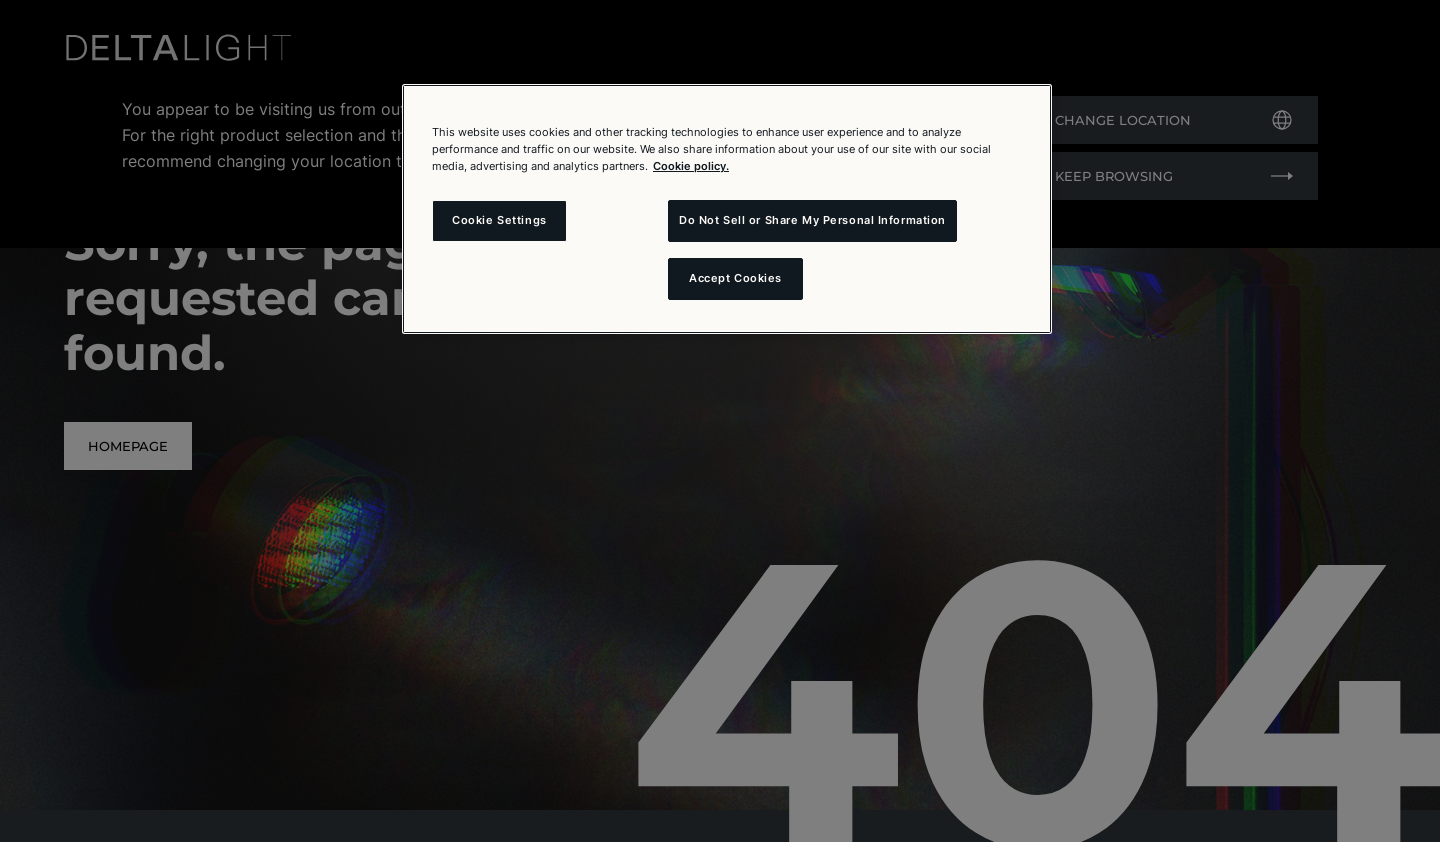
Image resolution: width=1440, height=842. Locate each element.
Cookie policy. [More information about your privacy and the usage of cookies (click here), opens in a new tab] (691, 166)
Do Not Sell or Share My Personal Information (812, 220)
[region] (727, 209)
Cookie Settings (499, 220)
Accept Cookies (735, 278)
